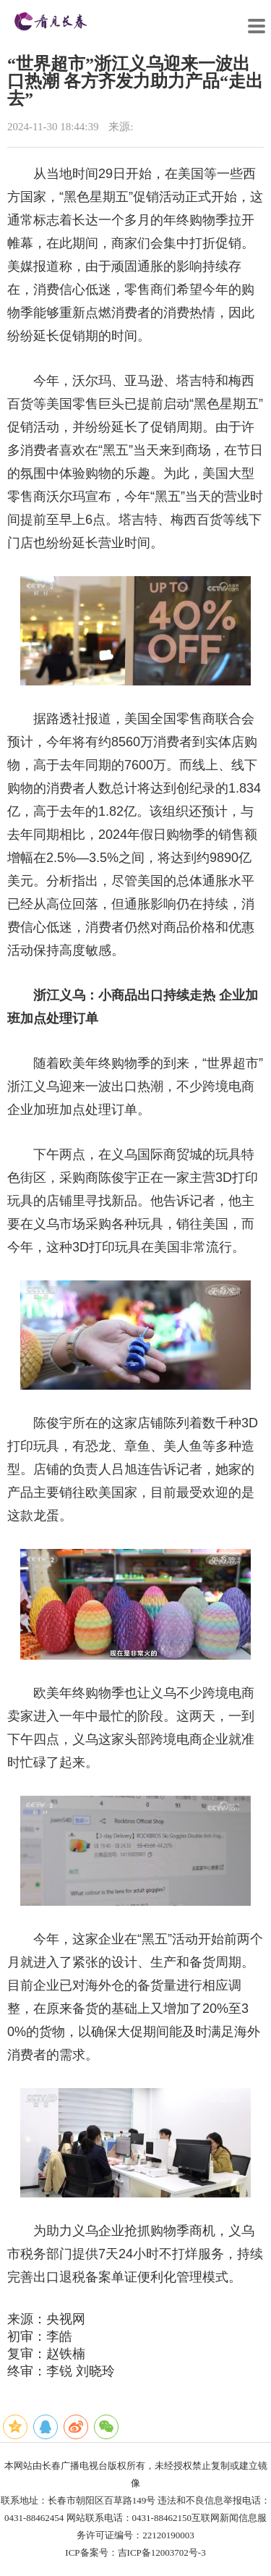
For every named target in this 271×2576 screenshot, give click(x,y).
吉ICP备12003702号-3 (162, 2552)
